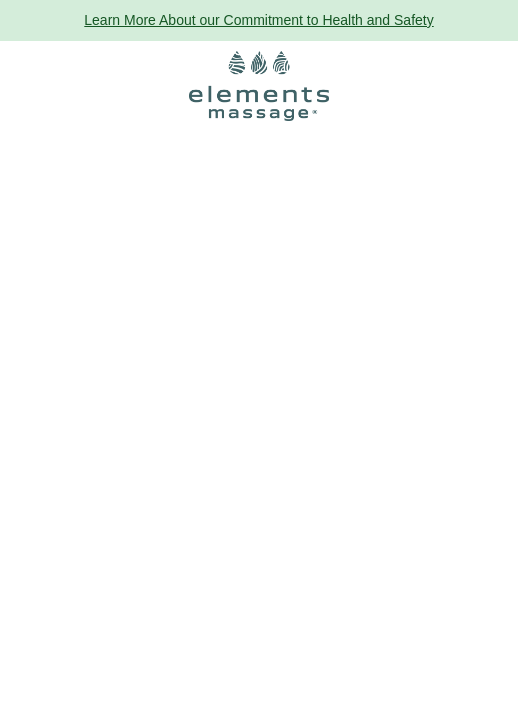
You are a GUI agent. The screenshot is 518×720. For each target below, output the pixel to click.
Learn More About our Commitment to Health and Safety (258, 20)
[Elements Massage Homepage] (259, 86)
